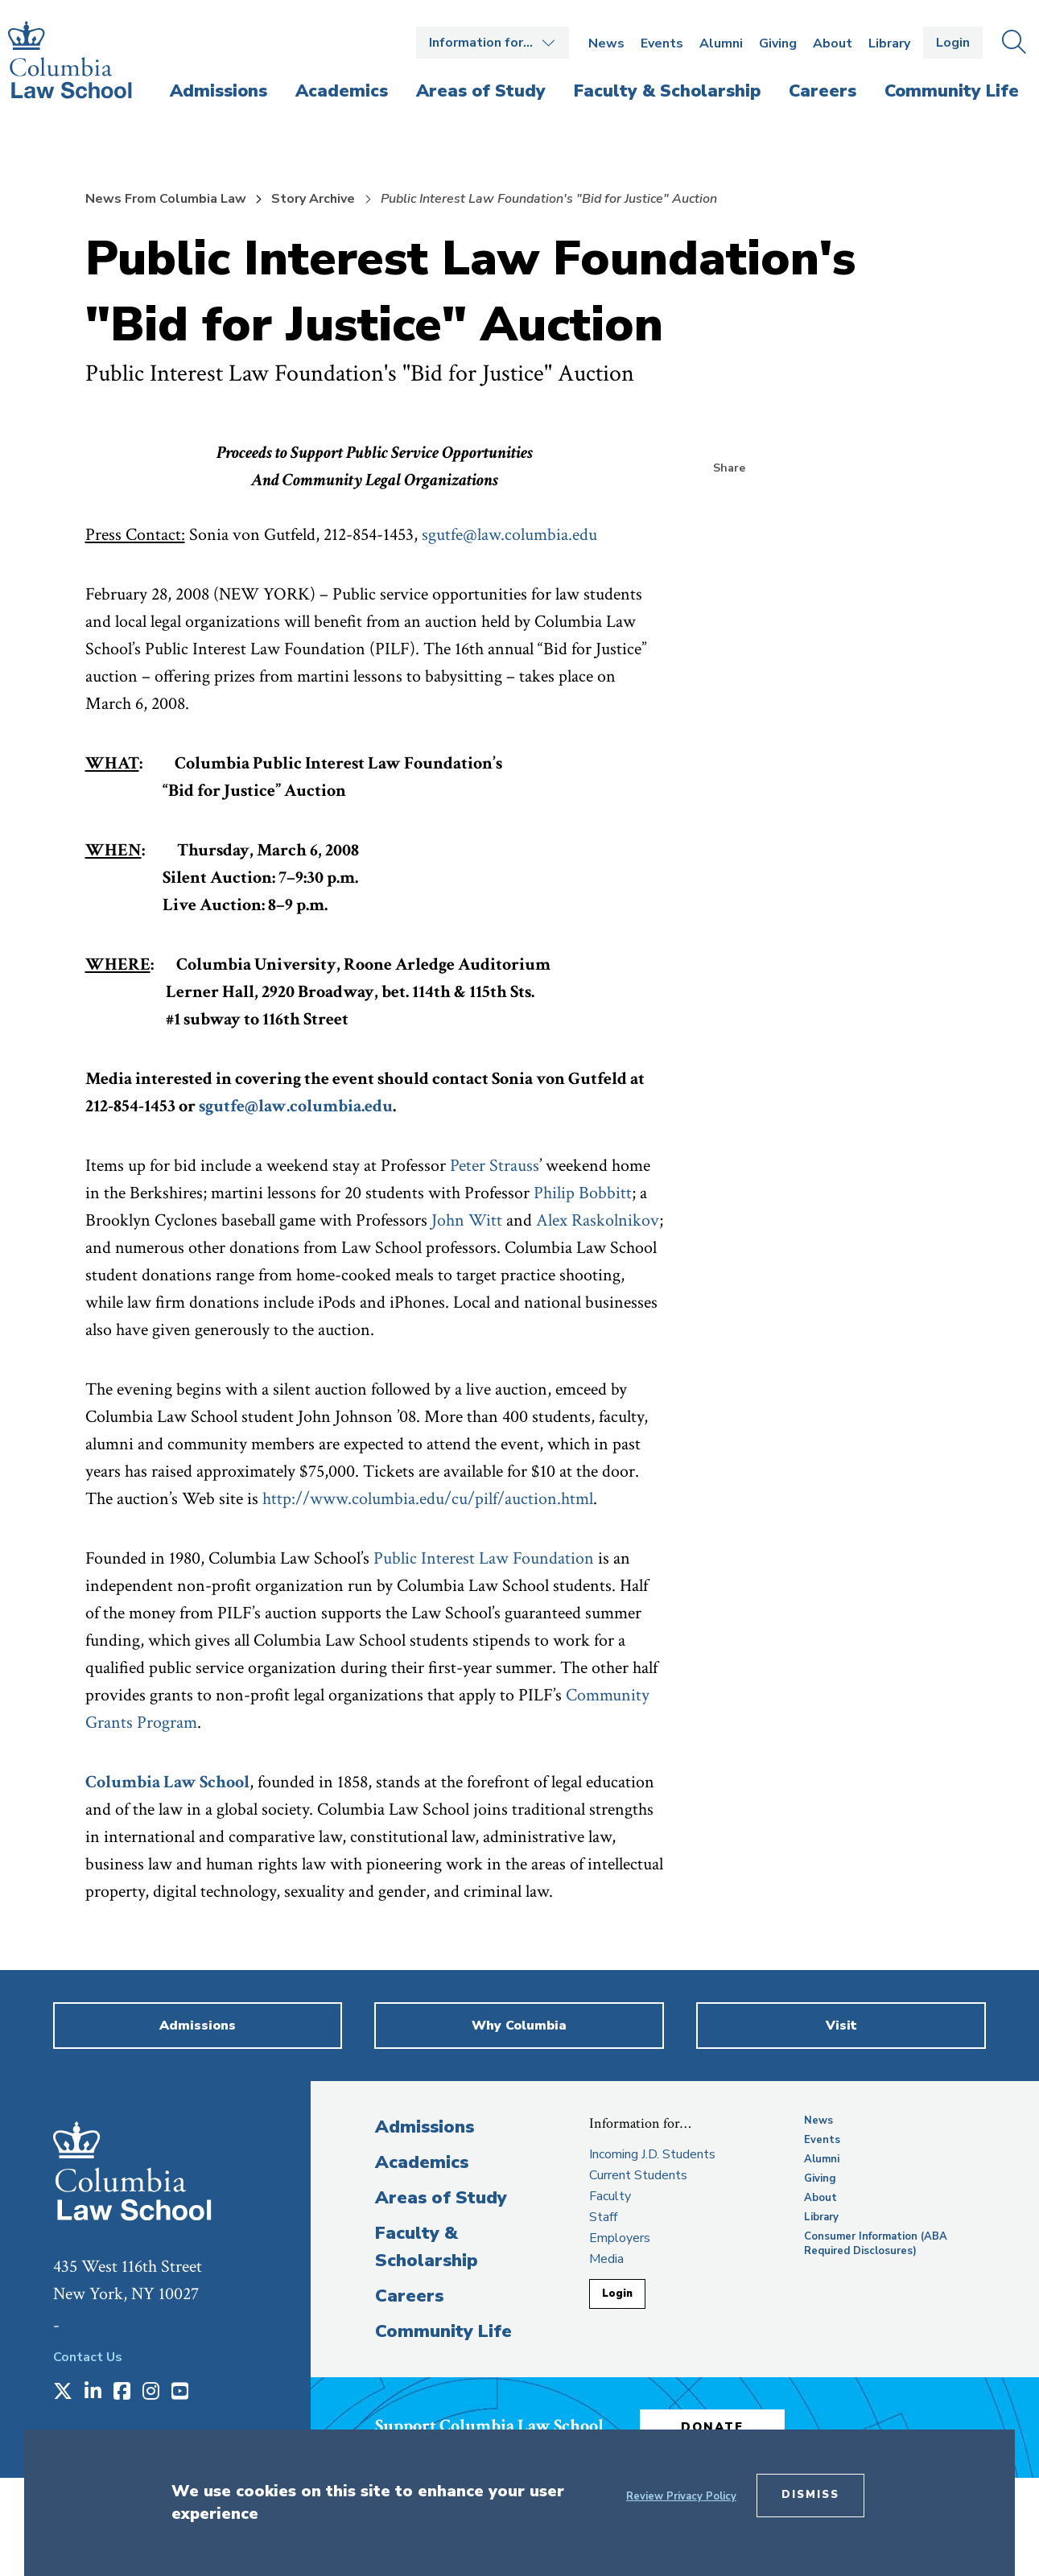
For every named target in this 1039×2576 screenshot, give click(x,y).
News (606, 43)
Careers (409, 2296)
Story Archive (313, 199)
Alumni (721, 43)
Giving (778, 43)
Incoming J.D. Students (652, 2154)
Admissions (424, 2127)
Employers (619, 2238)
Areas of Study (441, 2198)
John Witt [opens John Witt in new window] (466, 1220)
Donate (712, 2427)
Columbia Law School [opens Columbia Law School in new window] (167, 1782)
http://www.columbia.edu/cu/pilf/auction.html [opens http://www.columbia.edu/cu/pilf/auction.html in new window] (427, 1499)
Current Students (638, 2175)
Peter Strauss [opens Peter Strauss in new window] (494, 1165)
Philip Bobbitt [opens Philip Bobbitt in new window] (583, 1193)
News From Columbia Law (165, 199)
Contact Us (87, 2357)
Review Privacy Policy (681, 2496)
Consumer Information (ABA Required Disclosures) (875, 2243)
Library (889, 43)
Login (953, 43)
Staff (603, 2217)
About (832, 43)
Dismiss (810, 2494)
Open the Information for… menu (492, 43)
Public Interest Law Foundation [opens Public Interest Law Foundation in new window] (485, 1558)
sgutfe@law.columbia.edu (509, 534)
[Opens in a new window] (62, 2392)
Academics (421, 2162)
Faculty (610, 2196)
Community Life (443, 2331)
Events (662, 43)
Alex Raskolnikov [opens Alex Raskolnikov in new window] (597, 1220)
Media (606, 2259)
